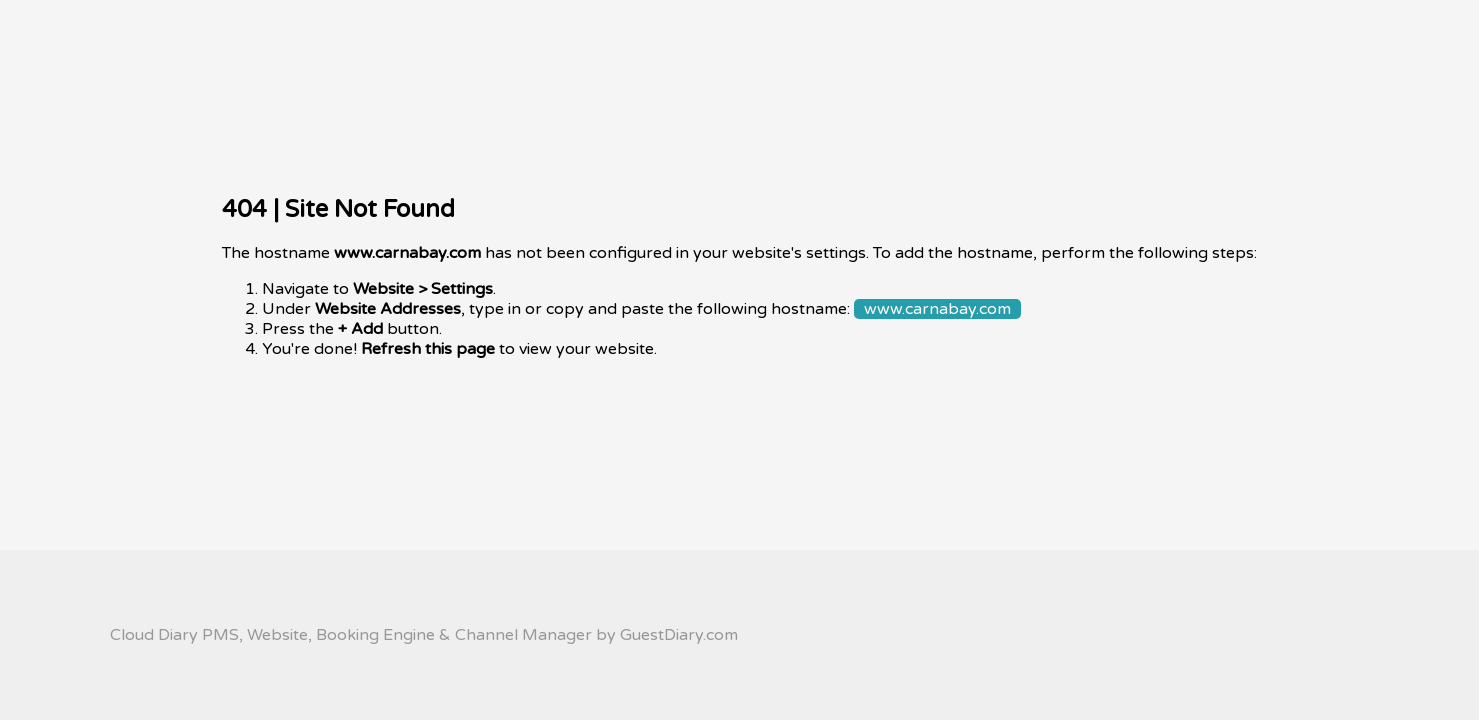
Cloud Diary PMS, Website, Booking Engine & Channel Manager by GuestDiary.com (424, 635)
